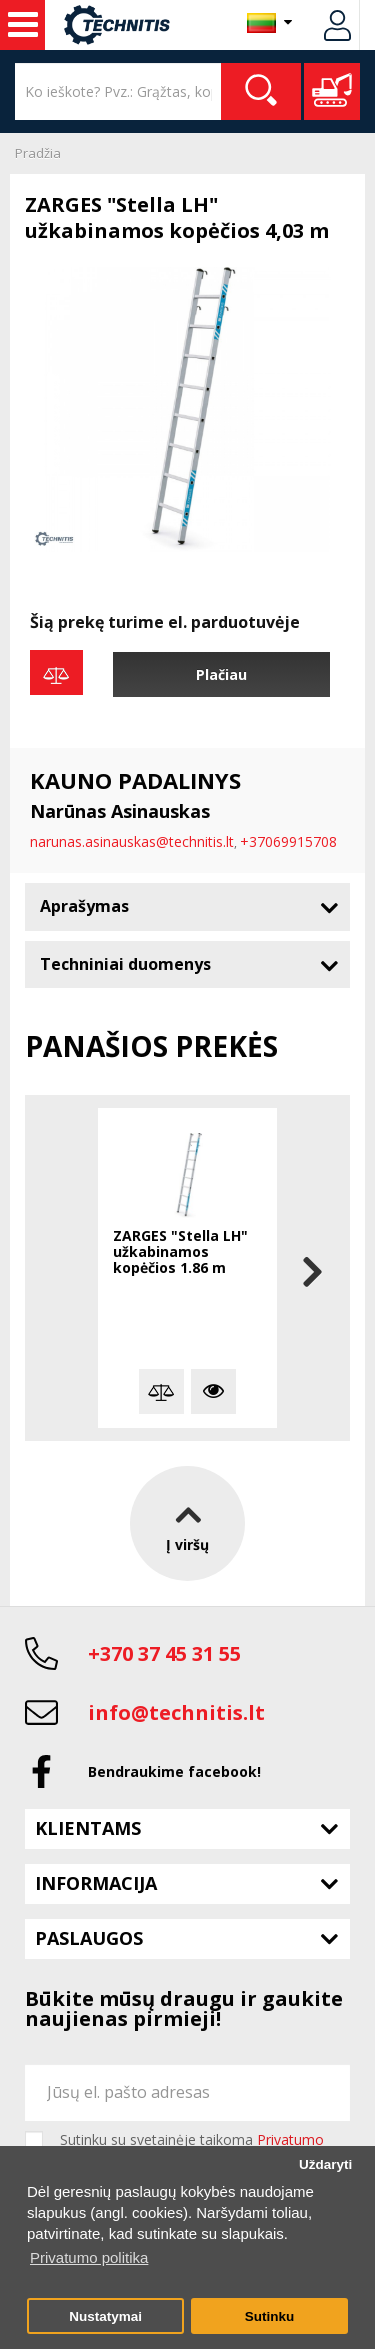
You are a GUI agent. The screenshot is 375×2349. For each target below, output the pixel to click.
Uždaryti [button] (325, 2164)
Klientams (88, 1828)
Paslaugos (89, 1938)
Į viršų (187, 1523)
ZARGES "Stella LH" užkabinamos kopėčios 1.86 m (180, 1252)
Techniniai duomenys (125, 964)
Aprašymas (84, 906)
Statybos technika (23, 25)
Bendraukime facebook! (174, 1771)
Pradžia (38, 153)
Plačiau (221, 674)
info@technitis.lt (176, 1712)
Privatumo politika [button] (89, 2257)
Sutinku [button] (270, 2316)
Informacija (96, 1883)
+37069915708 (288, 841)
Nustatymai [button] (105, 2316)
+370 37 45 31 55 (164, 1653)
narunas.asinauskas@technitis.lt (132, 841)
